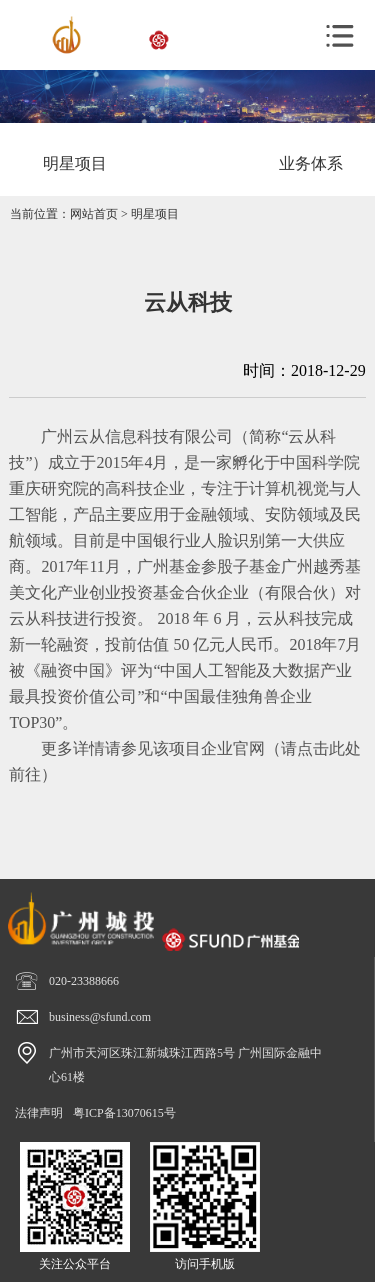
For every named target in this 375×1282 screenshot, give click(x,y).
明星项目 (155, 214)
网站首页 (94, 214)
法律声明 (39, 1113)
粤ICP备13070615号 (124, 1113)
